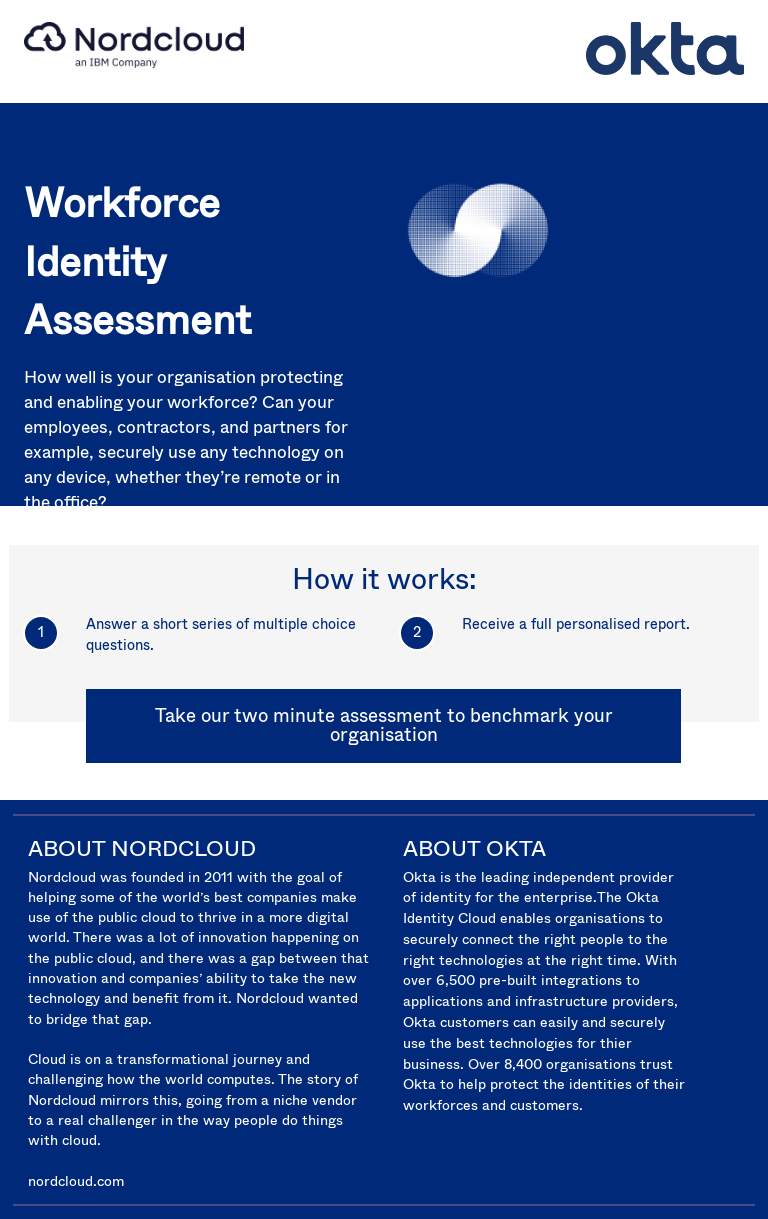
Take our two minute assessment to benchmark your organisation (384, 725)
